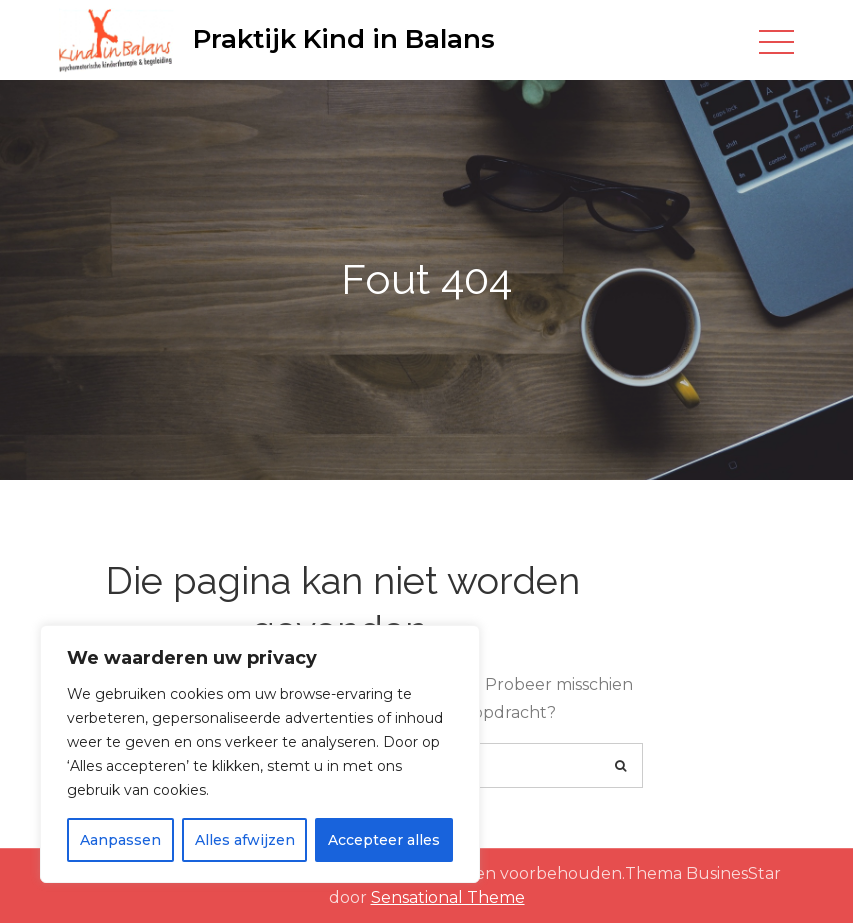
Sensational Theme (448, 897)
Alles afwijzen (245, 840)
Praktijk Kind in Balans (344, 39)
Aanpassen (120, 840)
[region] (260, 754)
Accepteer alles (384, 840)
